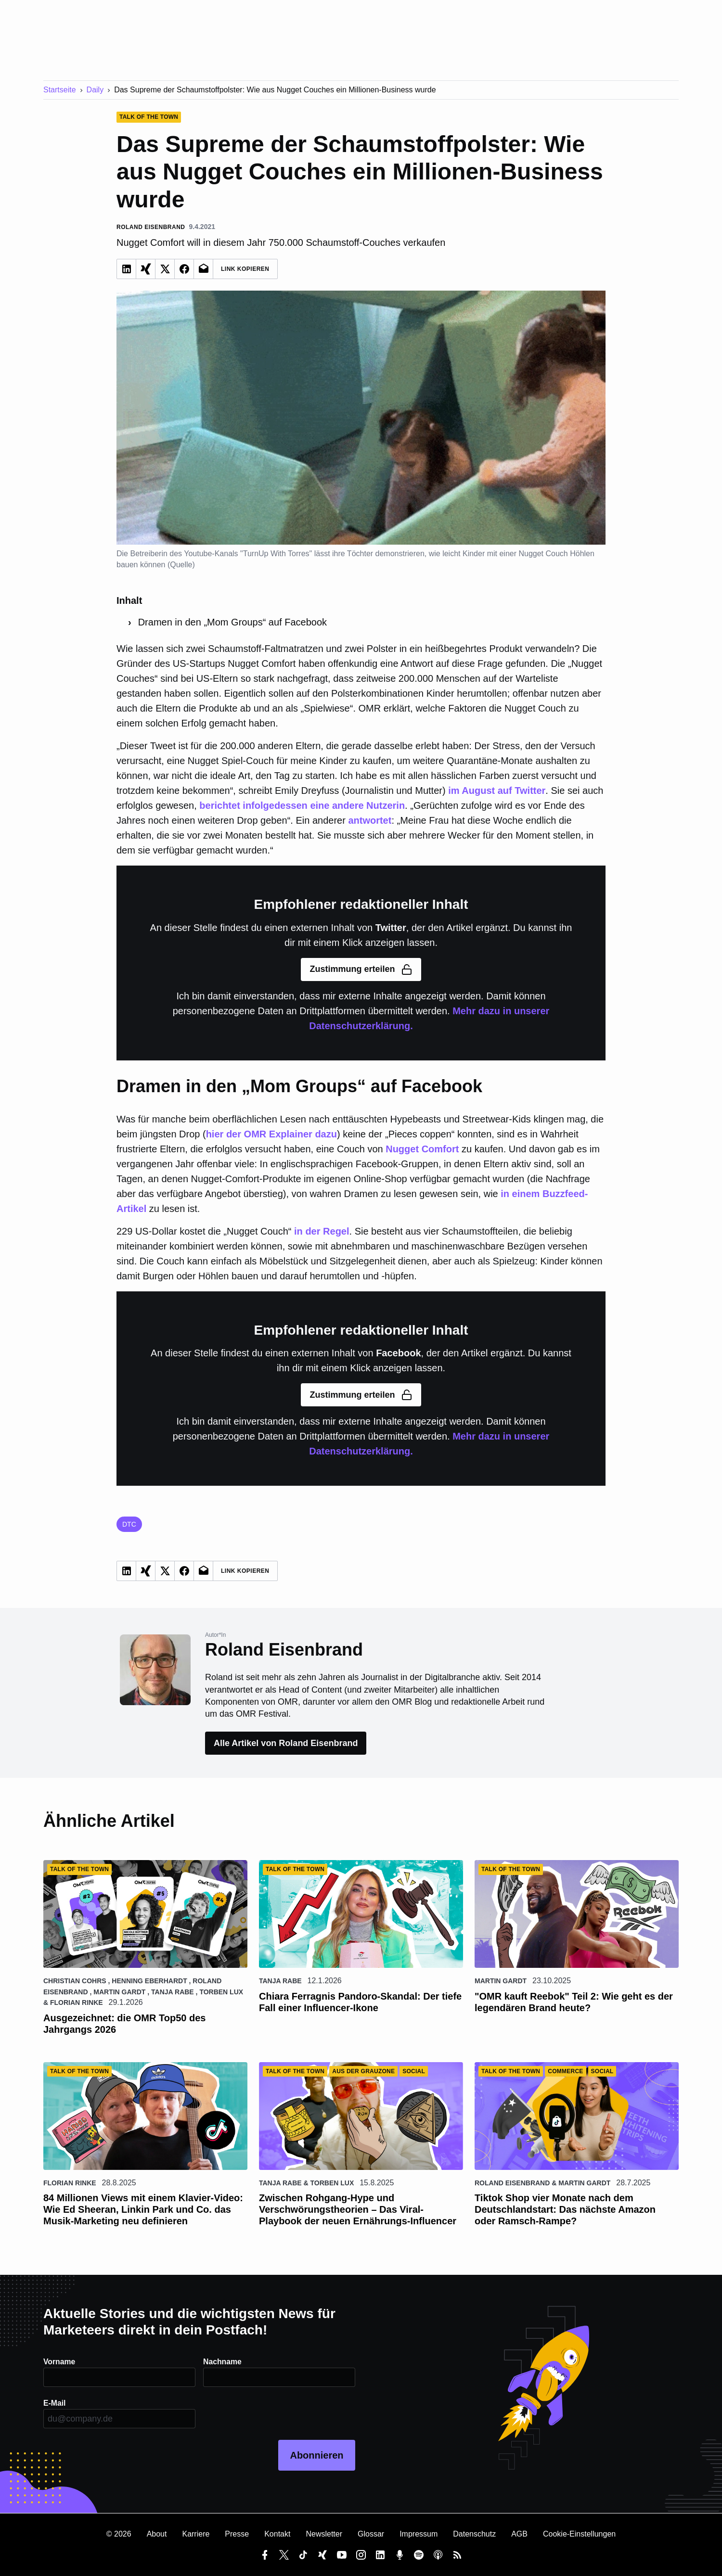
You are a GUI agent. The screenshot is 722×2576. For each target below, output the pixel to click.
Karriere (195, 2534)
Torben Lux (221, 1992)
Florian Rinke (76, 2002)
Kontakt (277, 2534)
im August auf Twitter (496, 790)
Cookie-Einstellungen (579, 2534)
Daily (95, 90)
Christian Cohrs (74, 1981)
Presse (237, 2534)
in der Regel (321, 1231)
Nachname (222, 2362)
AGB (519, 2534)
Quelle (181, 565)
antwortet (369, 820)
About (157, 2534)
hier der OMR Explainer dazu (271, 1134)
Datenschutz (474, 2534)
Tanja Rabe (172, 1992)
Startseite (59, 90)
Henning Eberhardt (149, 1981)
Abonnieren (316, 2455)
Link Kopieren (245, 269)
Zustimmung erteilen (360, 969)
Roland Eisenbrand (512, 2183)
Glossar (371, 2534)
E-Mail (54, 2403)
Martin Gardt (119, 1992)
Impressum (419, 2534)
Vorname (59, 2362)
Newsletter (324, 2534)
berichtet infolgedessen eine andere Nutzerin (302, 805)
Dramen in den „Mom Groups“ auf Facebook (232, 622)
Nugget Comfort (422, 1149)
